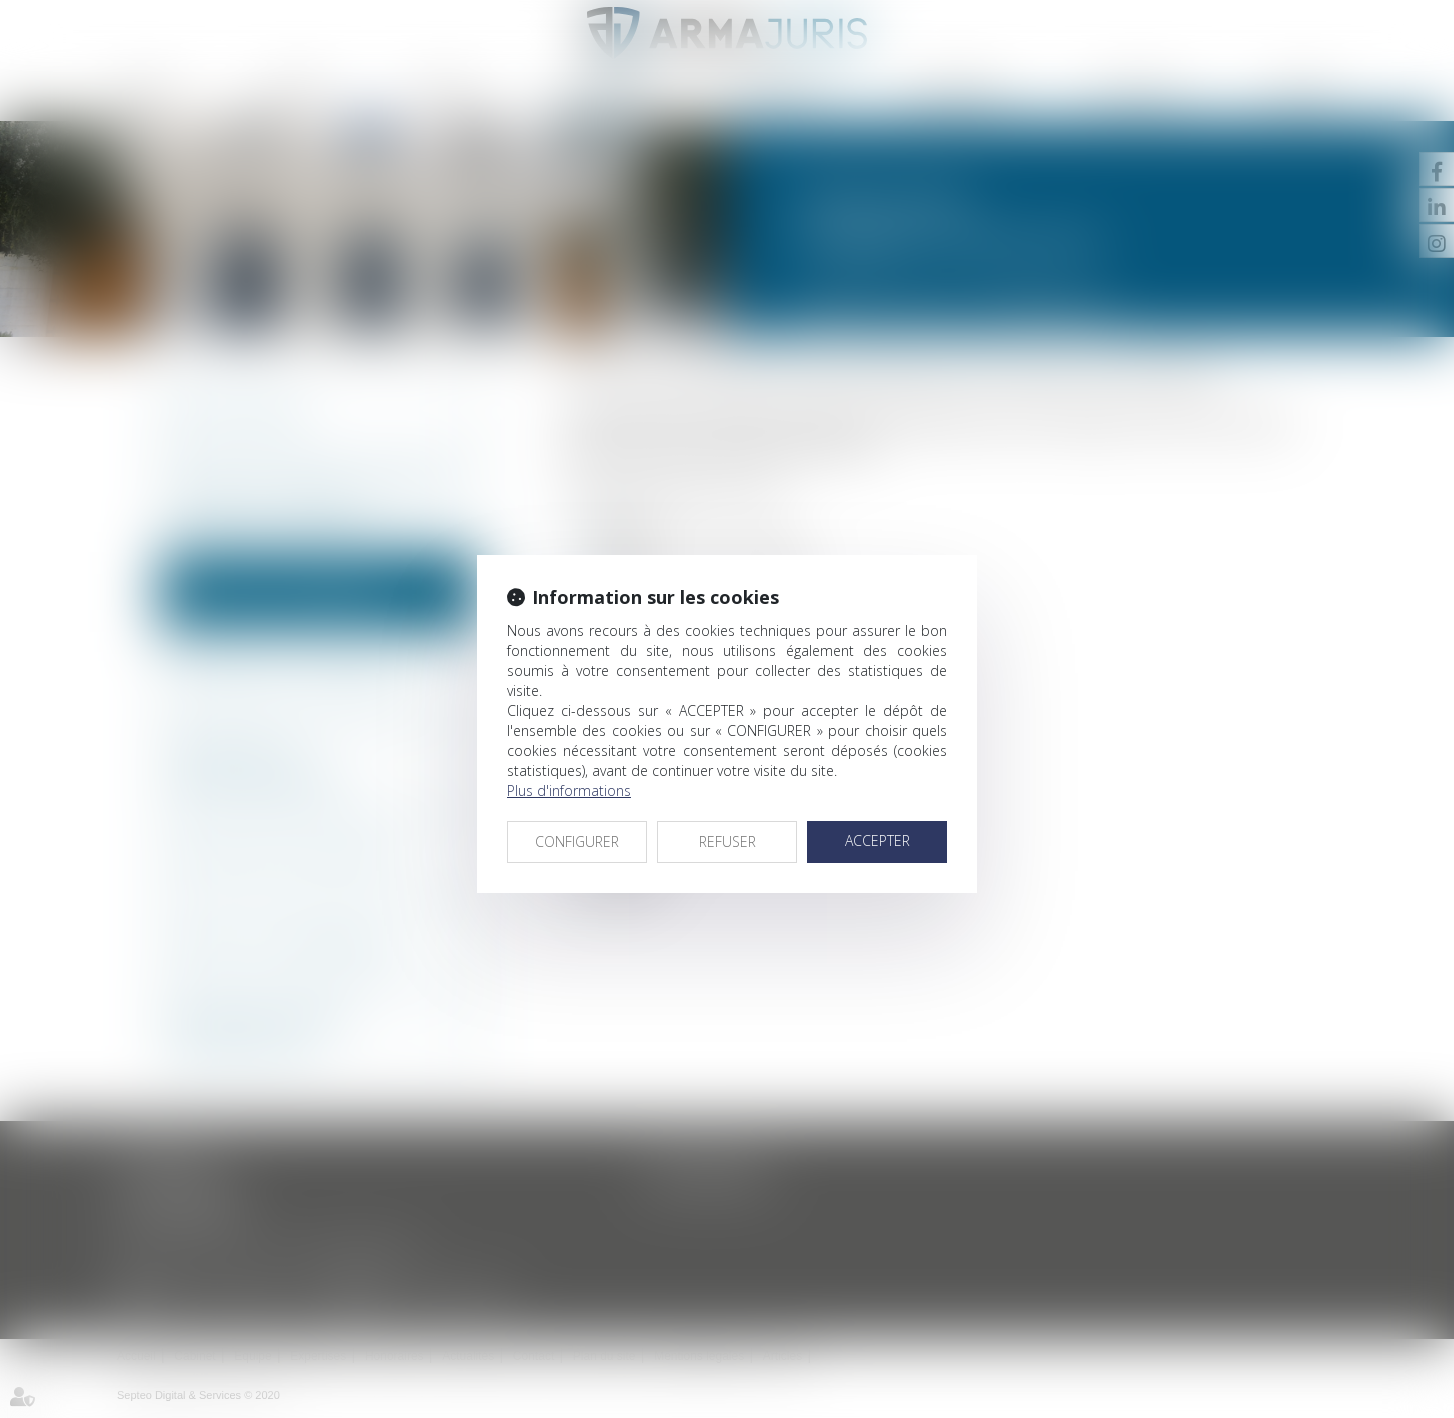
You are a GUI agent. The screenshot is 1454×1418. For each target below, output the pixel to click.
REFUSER (727, 841)
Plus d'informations (569, 790)
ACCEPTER (877, 840)
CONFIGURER (577, 841)
